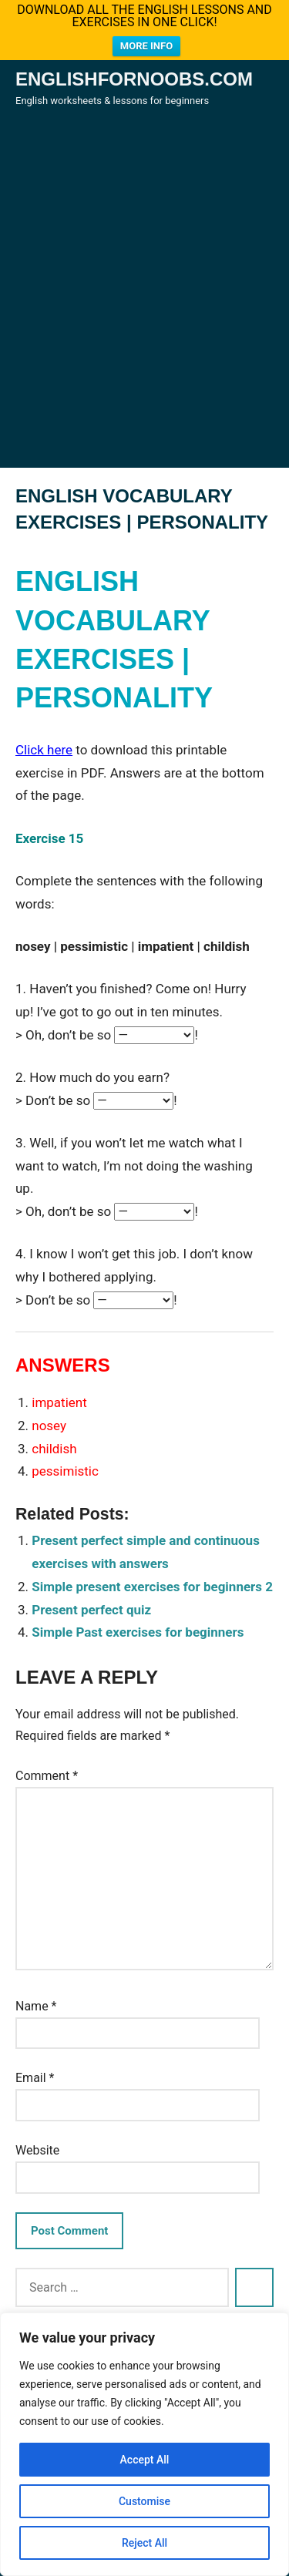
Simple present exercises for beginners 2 (152, 1583)
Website (37, 2147)
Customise (144, 2501)
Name (36, 2003)
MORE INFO (146, 46)
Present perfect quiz (91, 1606)
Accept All (145, 2459)
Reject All (144, 2543)
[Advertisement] (144, 306)
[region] (144, 2444)
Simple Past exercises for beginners (138, 1629)
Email (34, 2074)
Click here (43, 746)
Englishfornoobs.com (134, 75)
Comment (46, 1772)
